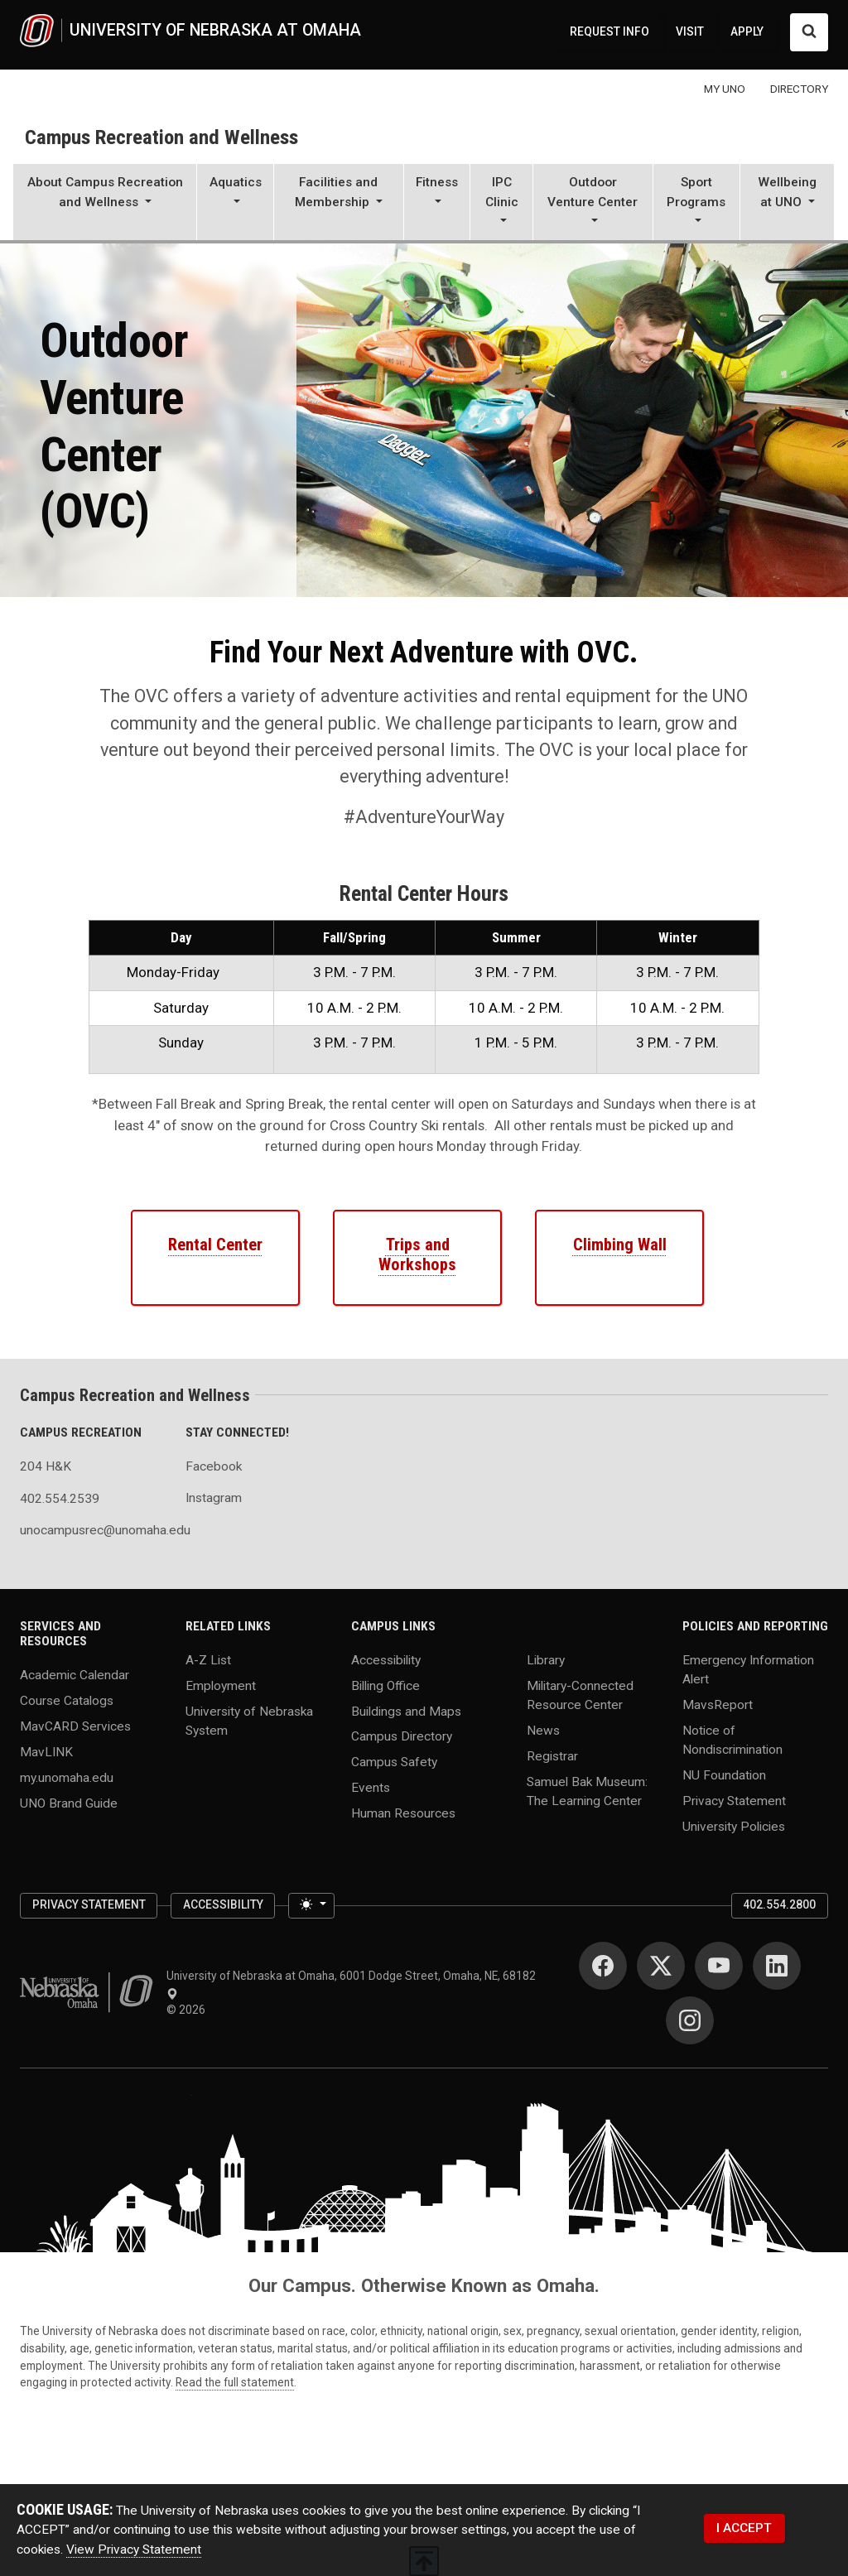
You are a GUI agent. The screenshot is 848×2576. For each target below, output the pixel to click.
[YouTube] (719, 1966)
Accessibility (386, 1659)
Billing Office (385, 1685)
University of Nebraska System (249, 1720)
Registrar (552, 1755)
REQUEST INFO (609, 31)
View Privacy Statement (133, 2549)
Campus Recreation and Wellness (161, 137)
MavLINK (46, 1752)
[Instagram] (690, 2020)
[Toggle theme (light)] (311, 1906)
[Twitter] (661, 1966)
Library (546, 1659)
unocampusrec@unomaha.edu (93, 1530)
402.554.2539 (59, 1498)
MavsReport (717, 1704)
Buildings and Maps (406, 1710)
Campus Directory (401, 1736)
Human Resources (403, 1813)
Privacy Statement (734, 1801)
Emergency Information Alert (748, 1669)
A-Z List (208, 1659)
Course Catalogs (66, 1700)
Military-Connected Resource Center (580, 1695)
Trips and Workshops (417, 1254)
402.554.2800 (779, 1904)
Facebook (214, 1466)
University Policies (733, 1826)
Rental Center (215, 1244)
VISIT (690, 31)
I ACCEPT (744, 2528)
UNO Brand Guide (69, 1803)
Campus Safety (394, 1762)
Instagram (214, 1497)
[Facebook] (603, 1966)
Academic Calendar (74, 1675)
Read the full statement (235, 2382)
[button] (104, 203)
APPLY (747, 31)
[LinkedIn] (777, 1966)
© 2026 (188, 2009)
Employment (221, 1685)
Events (370, 1787)
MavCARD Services (75, 1726)
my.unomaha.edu (66, 1777)
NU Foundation (724, 1775)
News (543, 1729)
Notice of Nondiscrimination (732, 1739)
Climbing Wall (620, 1244)
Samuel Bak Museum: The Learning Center (587, 1791)
